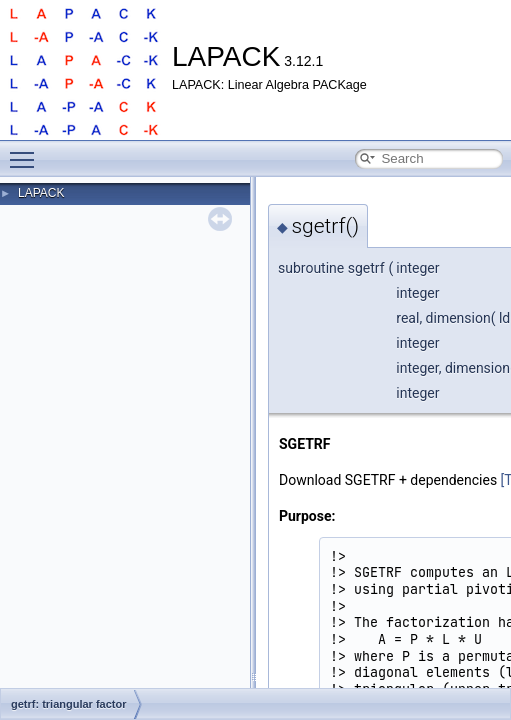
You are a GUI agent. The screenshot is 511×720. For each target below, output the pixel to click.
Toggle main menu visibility (27, 151)
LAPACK (41, 193)
